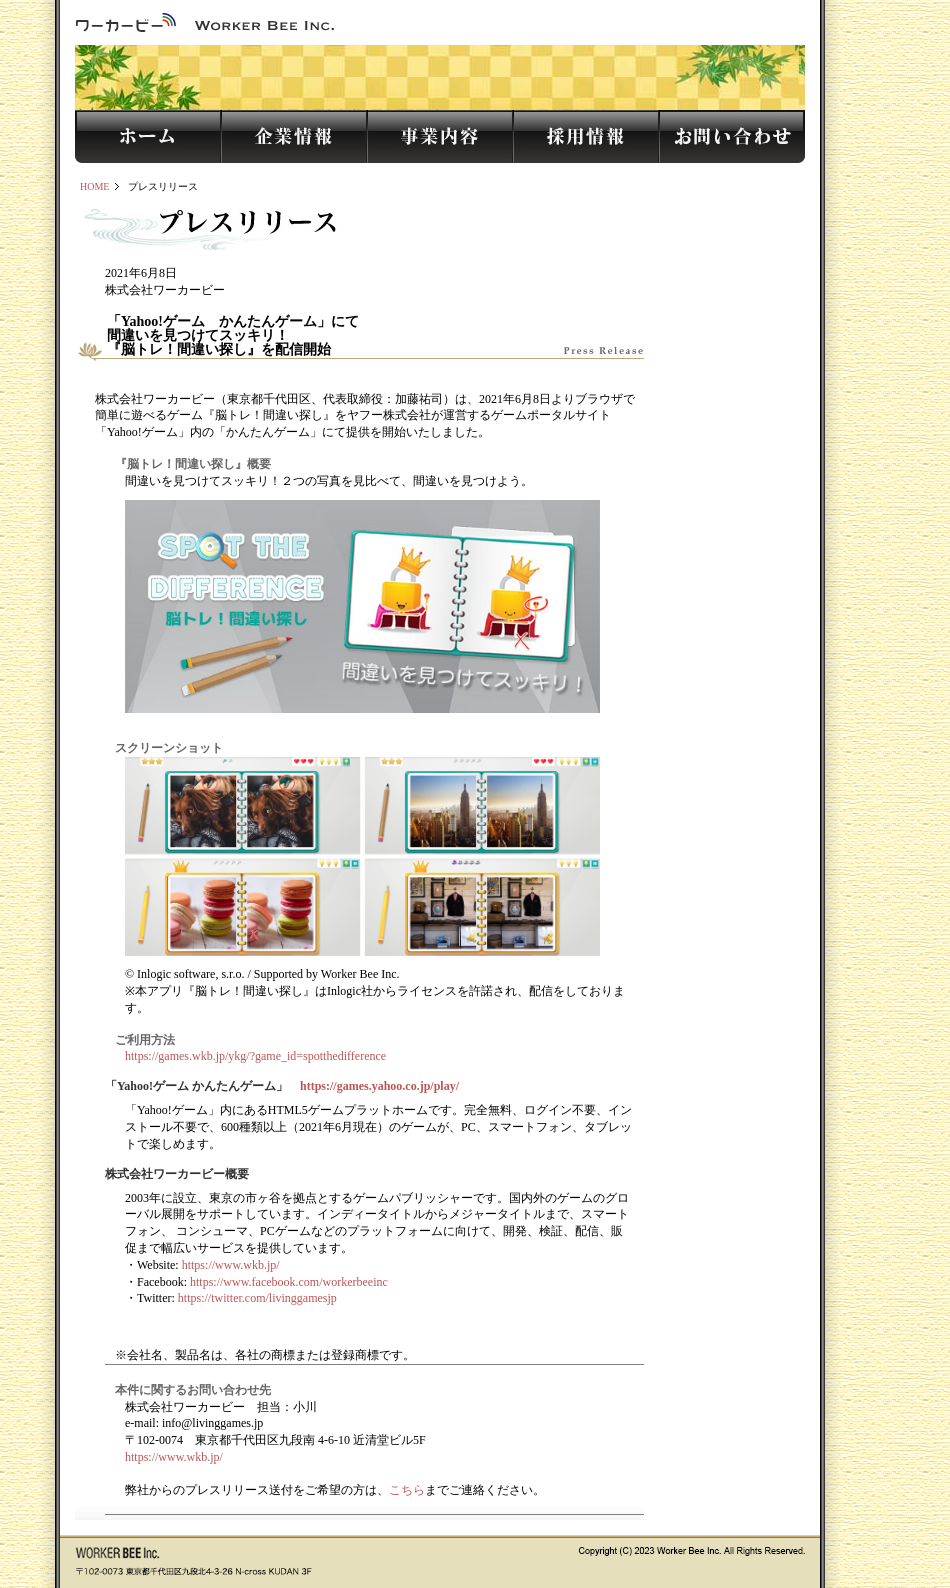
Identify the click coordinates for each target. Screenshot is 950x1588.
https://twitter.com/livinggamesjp (257, 1298)
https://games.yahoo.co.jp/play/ (379, 1086)
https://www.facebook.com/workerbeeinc (289, 1282)
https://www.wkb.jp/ (231, 1265)
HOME (94, 186)
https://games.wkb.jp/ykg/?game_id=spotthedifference (255, 1056)
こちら (407, 1490)
